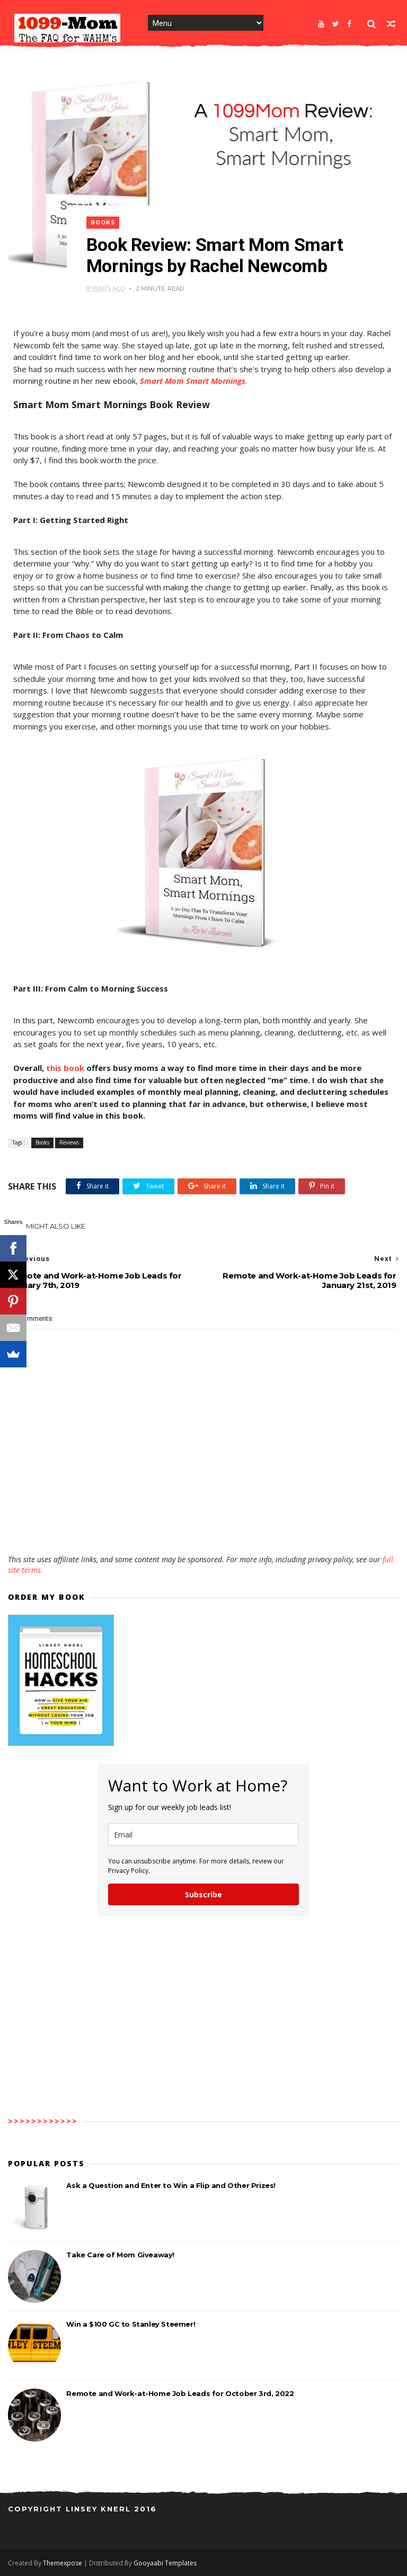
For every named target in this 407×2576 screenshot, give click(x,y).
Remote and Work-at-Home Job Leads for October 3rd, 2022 (180, 2393)
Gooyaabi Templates (165, 2563)
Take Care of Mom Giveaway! (120, 2254)
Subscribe (203, 1894)
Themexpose (62, 2563)
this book (65, 1067)
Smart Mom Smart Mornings (192, 380)
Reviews (69, 1142)
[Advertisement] (203, 1523)
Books (103, 222)
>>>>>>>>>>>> (43, 2121)
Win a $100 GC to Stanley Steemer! (130, 2324)
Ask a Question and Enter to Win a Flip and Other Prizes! (171, 2185)
